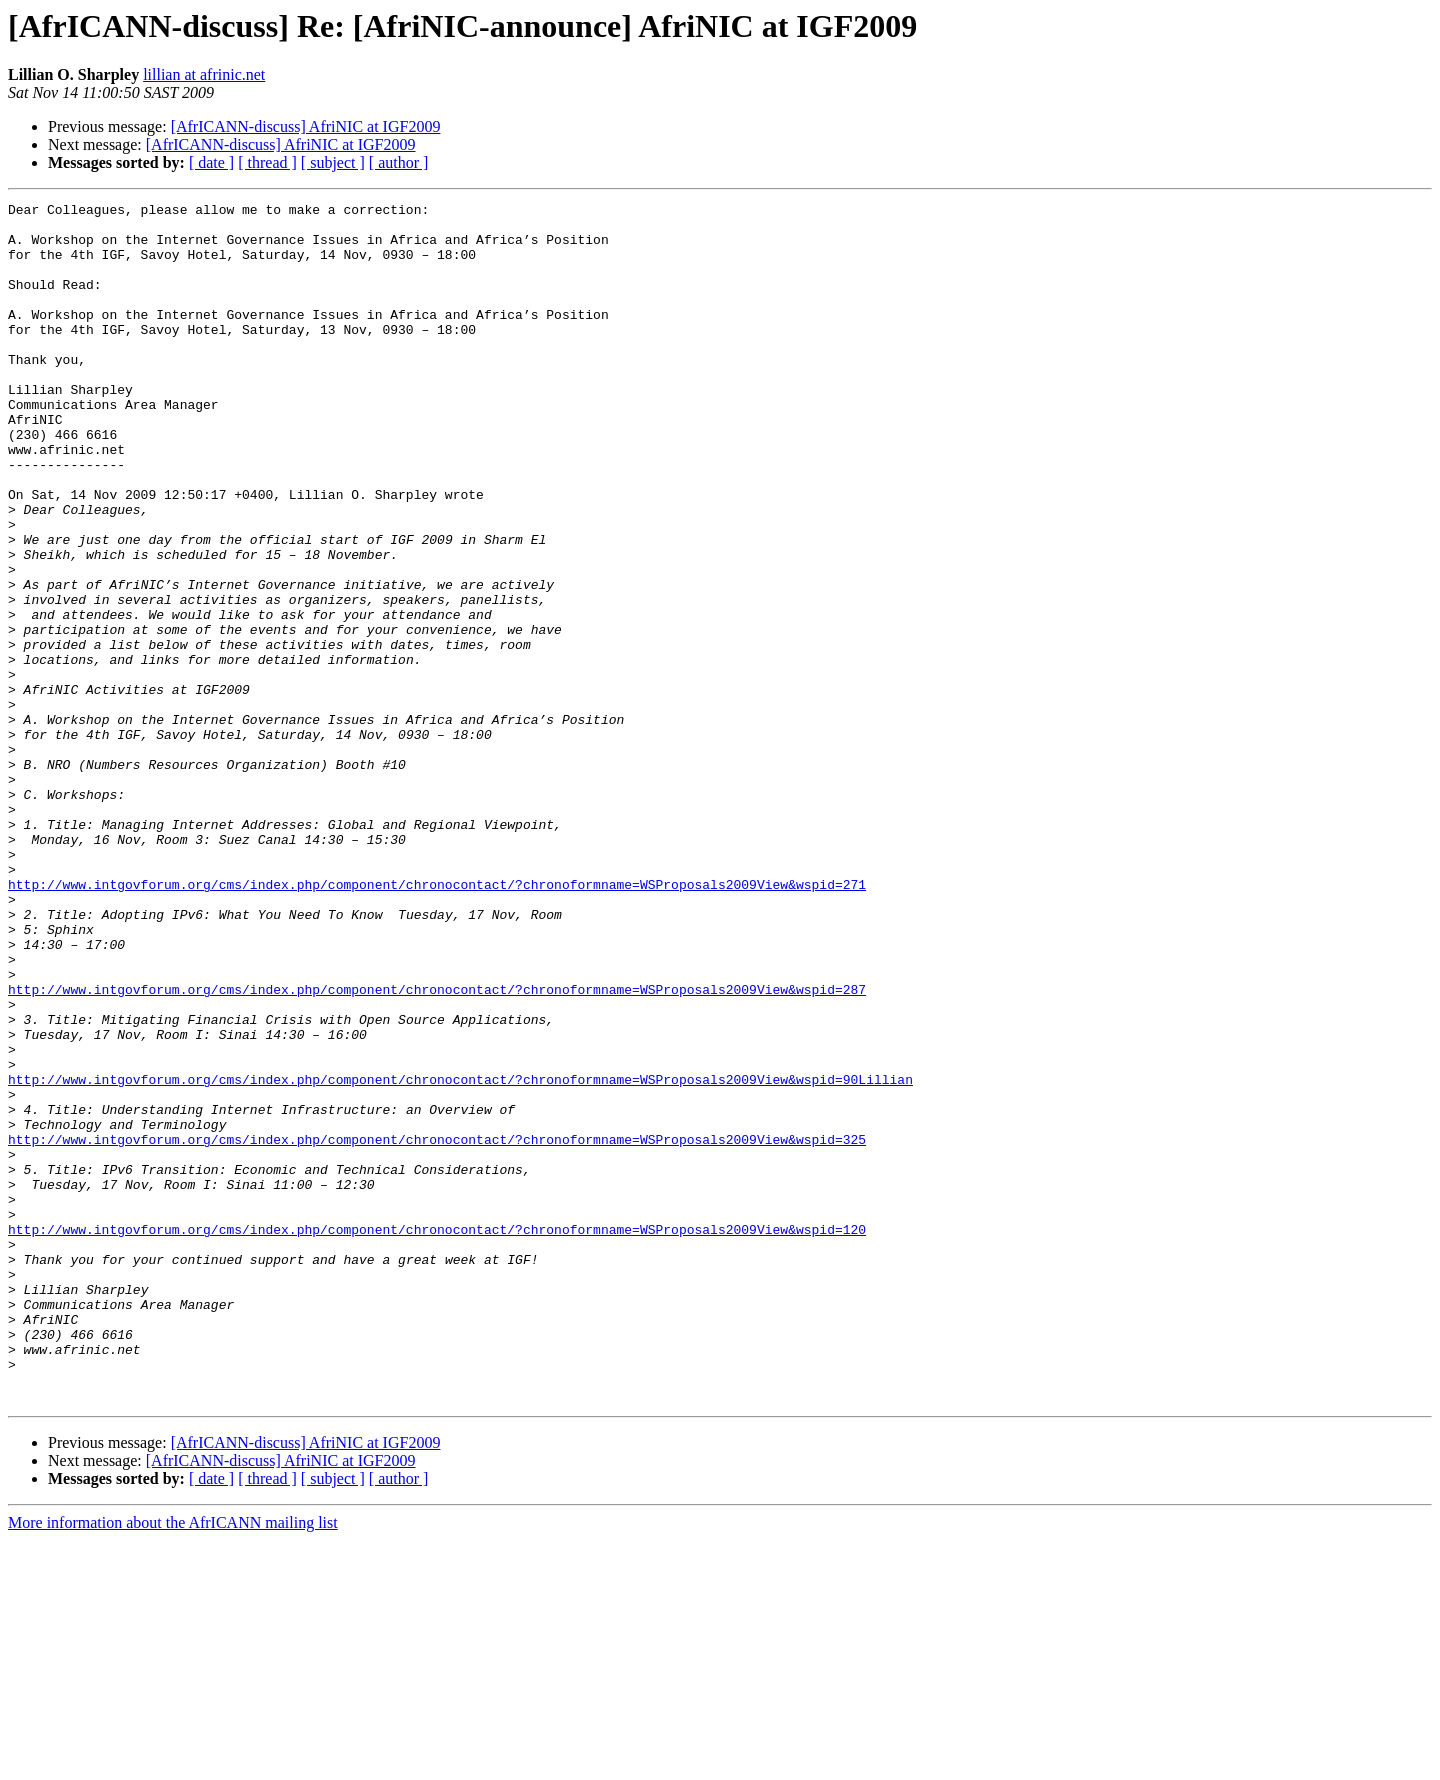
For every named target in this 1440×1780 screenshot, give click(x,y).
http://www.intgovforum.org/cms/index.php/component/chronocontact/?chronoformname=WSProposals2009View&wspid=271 (437, 1022)
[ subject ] (333, 162)
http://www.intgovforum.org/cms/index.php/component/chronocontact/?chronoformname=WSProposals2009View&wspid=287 (437, 1148)
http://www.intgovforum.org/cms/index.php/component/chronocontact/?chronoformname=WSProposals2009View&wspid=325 (437, 1328)
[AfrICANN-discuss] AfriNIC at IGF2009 (306, 126)
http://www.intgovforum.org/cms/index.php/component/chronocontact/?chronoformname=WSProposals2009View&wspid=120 (437, 1436)
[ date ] (211, 162)
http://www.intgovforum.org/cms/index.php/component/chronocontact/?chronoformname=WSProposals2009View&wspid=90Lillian (460, 1256)
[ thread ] (267, 162)
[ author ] (399, 162)
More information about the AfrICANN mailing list (173, 1762)
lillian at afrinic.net (204, 74)
